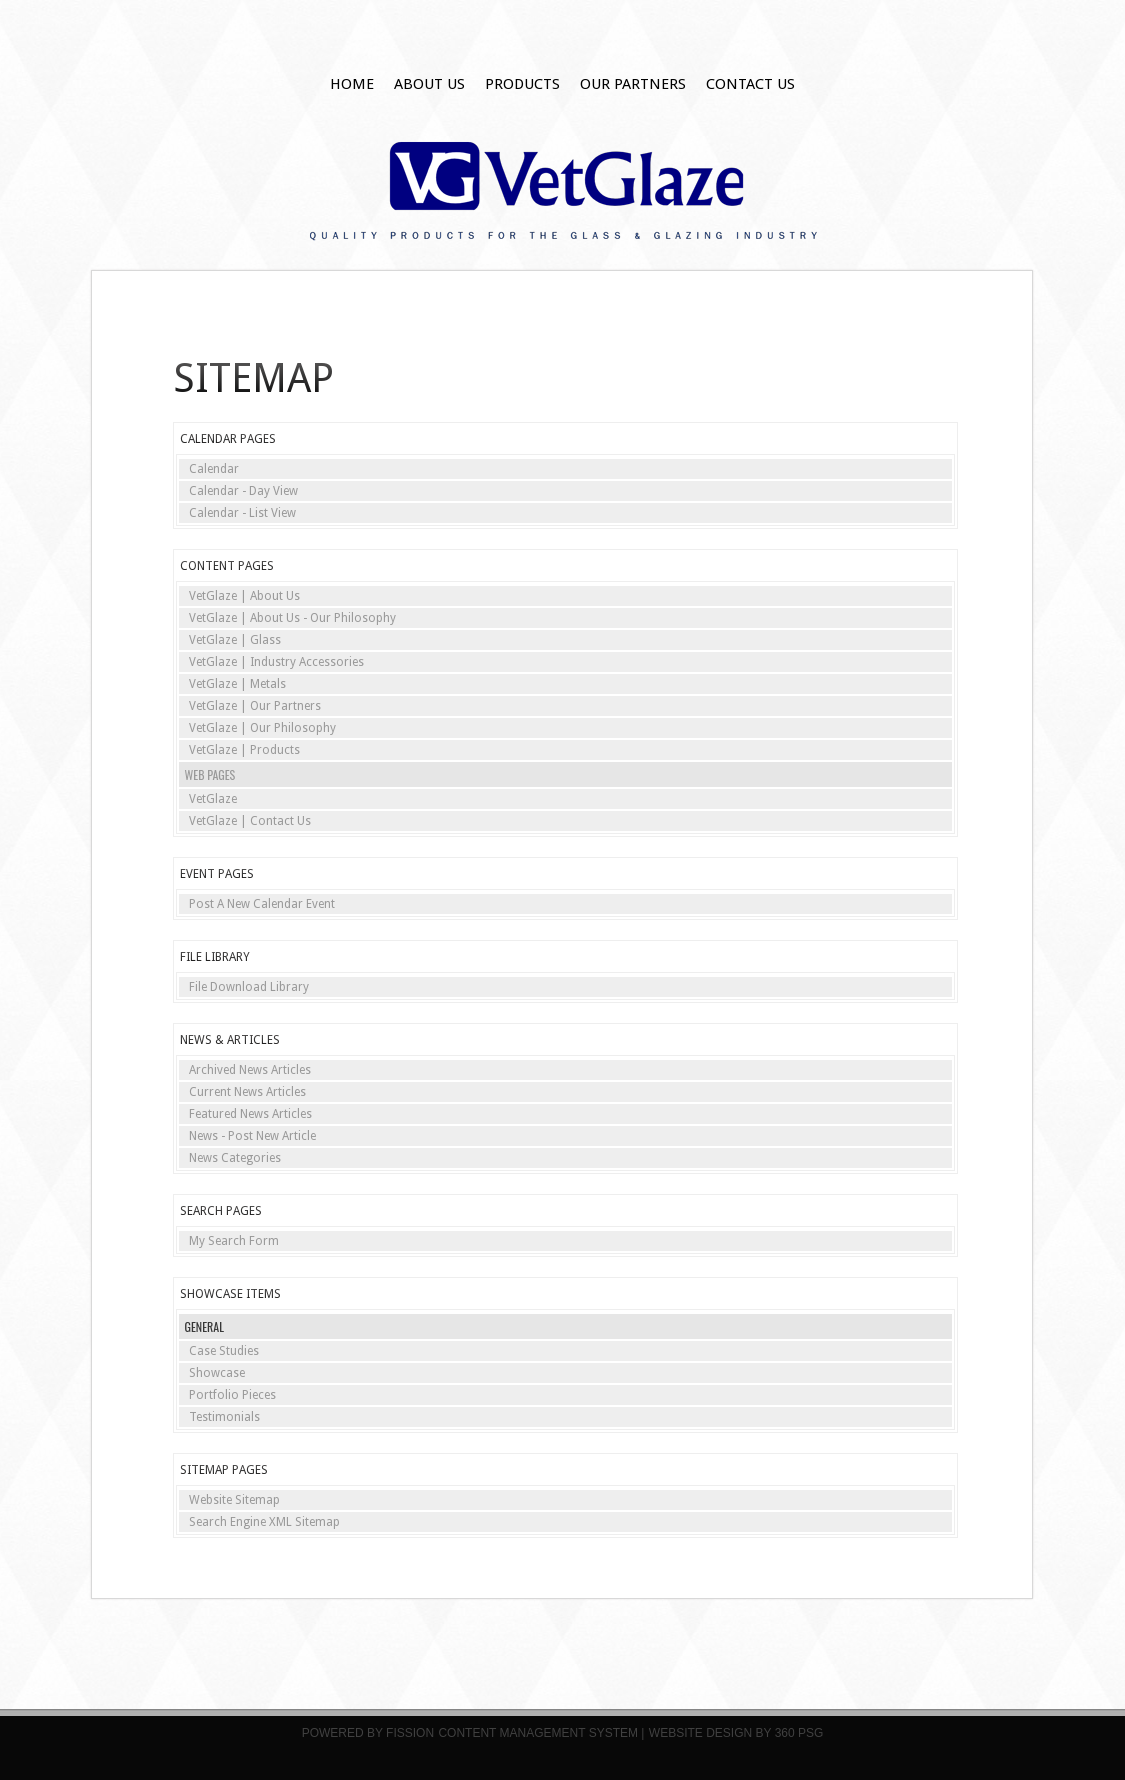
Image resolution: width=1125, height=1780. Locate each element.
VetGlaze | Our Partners (255, 706)
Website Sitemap (234, 1500)
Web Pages (210, 774)
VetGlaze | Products (244, 750)
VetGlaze (213, 799)
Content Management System (538, 1733)
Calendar (214, 469)
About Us (429, 84)
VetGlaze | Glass (235, 640)
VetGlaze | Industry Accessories (276, 662)
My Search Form (234, 1241)
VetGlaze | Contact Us (250, 821)
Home (352, 84)
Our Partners (633, 84)
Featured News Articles (250, 1114)
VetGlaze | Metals (237, 684)
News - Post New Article (252, 1136)
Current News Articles (247, 1092)
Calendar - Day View (243, 491)
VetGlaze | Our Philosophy (262, 728)
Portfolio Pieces (232, 1395)
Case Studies (224, 1351)
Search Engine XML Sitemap (264, 1522)
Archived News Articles (250, 1070)
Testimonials (224, 1417)
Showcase (217, 1373)
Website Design (700, 1733)
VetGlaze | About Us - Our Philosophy (292, 618)
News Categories (235, 1158)
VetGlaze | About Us (244, 596)
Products (522, 84)
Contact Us (750, 84)
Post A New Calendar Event (262, 904)
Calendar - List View (242, 513)
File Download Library (249, 987)
